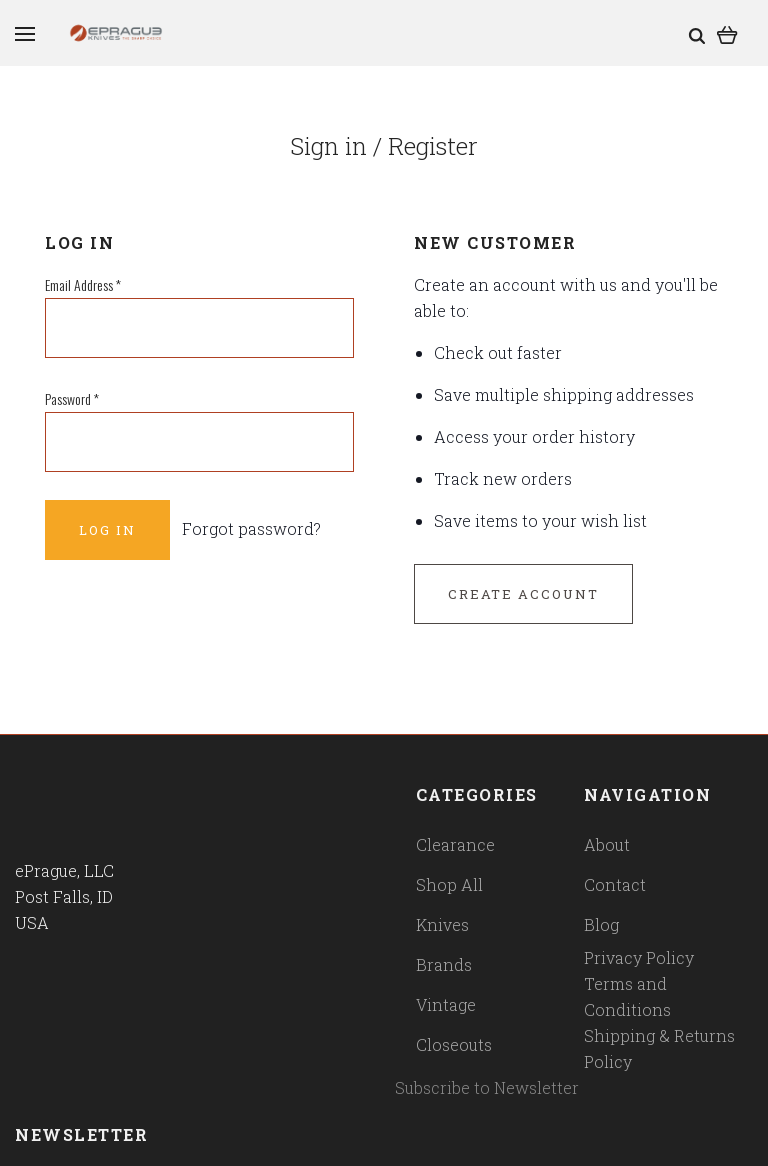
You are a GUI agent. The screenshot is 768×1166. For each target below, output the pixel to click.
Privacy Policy (639, 957)
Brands (444, 964)
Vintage (446, 1004)
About (607, 844)
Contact (615, 884)
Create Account (523, 594)
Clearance (455, 844)
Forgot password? (251, 528)
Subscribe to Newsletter (487, 1087)
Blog (601, 924)
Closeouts (454, 1044)
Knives (442, 924)
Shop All (449, 884)
